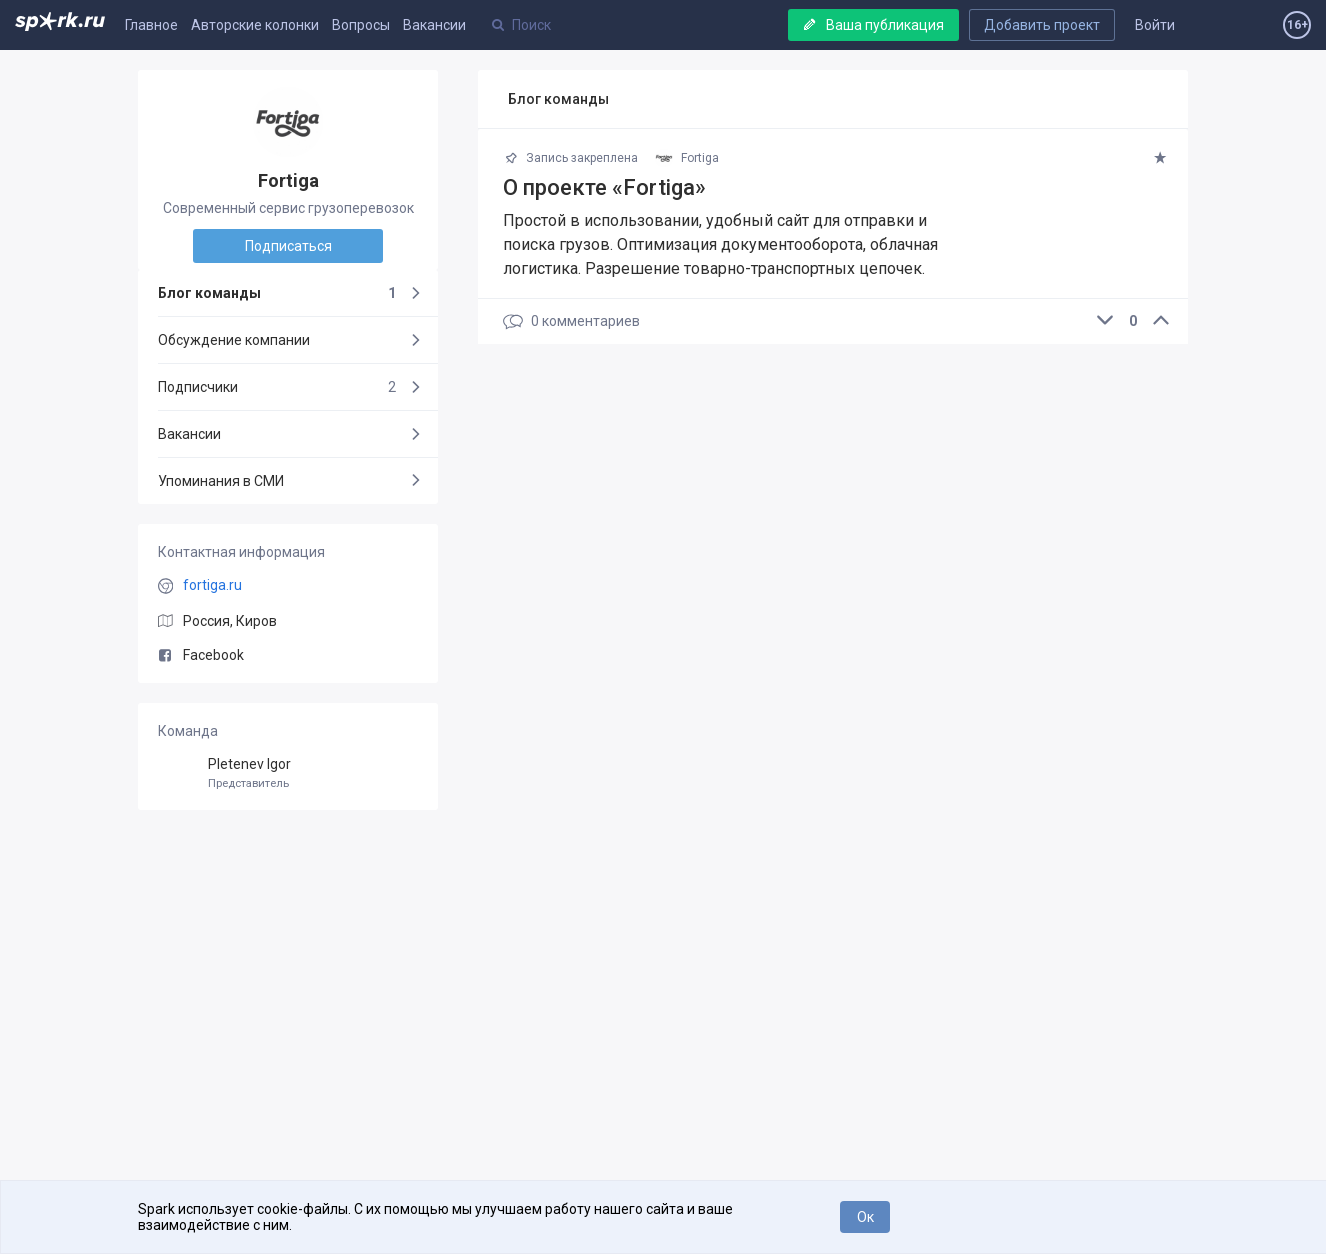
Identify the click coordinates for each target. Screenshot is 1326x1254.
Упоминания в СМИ (221, 481)
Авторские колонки (255, 25)
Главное (151, 25)
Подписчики (277, 387)
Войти (1155, 25)
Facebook (201, 655)
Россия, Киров (230, 621)
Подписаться (288, 246)
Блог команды (277, 293)
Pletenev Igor (288, 773)
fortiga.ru (212, 585)
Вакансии (434, 25)
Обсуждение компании (234, 340)
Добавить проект (1042, 25)
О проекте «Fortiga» (604, 187)
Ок (865, 1217)
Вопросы (361, 25)
